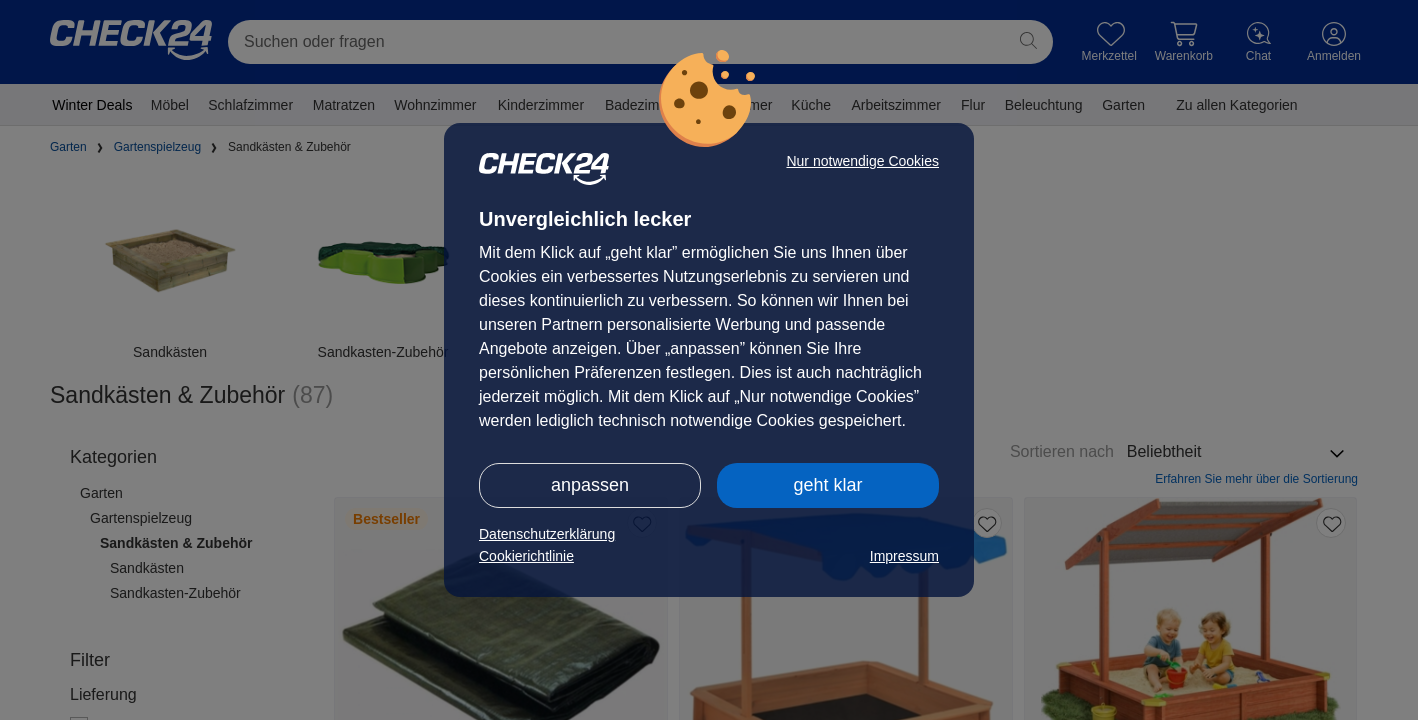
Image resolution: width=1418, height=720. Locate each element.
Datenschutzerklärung (547, 534)
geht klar (827, 485)
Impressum (904, 556)
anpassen (590, 485)
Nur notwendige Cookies (862, 161)
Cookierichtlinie (526, 556)
